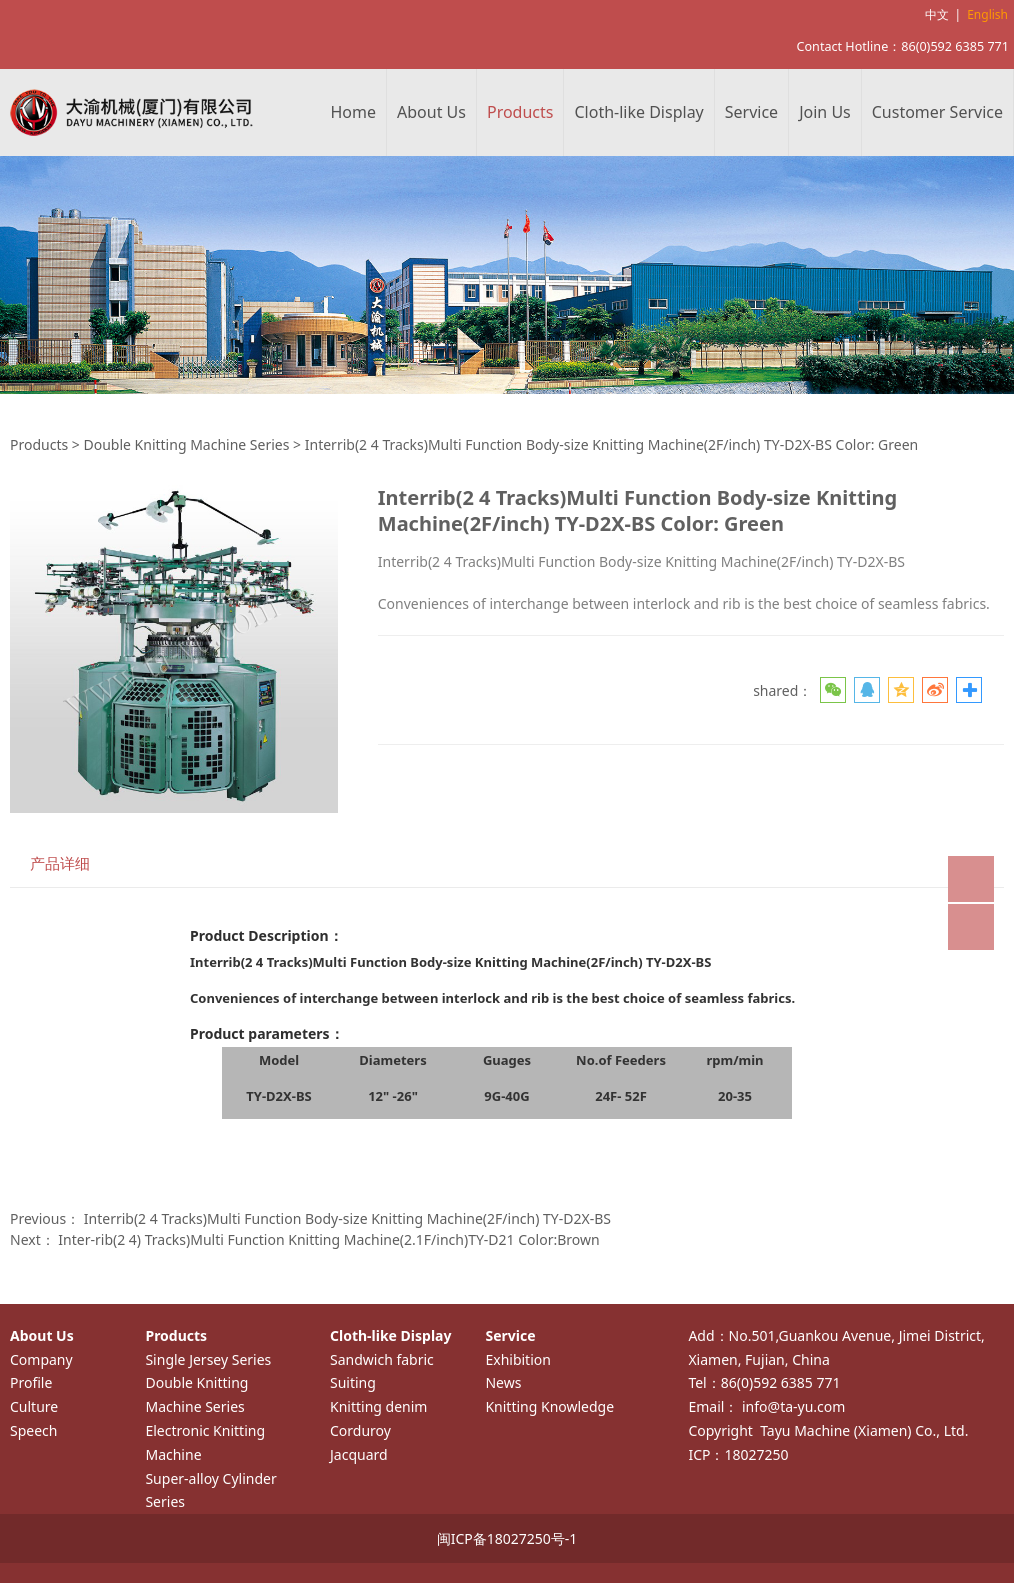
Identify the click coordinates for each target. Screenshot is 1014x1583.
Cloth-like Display (638, 112)
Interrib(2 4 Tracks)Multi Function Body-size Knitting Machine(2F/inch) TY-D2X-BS (347, 1218)
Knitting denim (378, 1406)
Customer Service (937, 112)
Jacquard (359, 1454)
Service (751, 112)
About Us (431, 112)
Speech (33, 1430)
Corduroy (360, 1430)
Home (354, 112)
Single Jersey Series (208, 1359)
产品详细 (60, 863)
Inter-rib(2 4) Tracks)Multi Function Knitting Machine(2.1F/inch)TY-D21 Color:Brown (328, 1239)
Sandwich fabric (382, 1359)
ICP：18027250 (738, 1454)
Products (520, 112)
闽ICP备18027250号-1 (507, 1538)
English (987, 14)
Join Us (825, 112)
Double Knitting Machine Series (186, 444)
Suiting (353, 1382)
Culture (34, 1406)
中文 (937, 14)
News (503, 1382)
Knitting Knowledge (549, 1406)
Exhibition (517, 1359)
